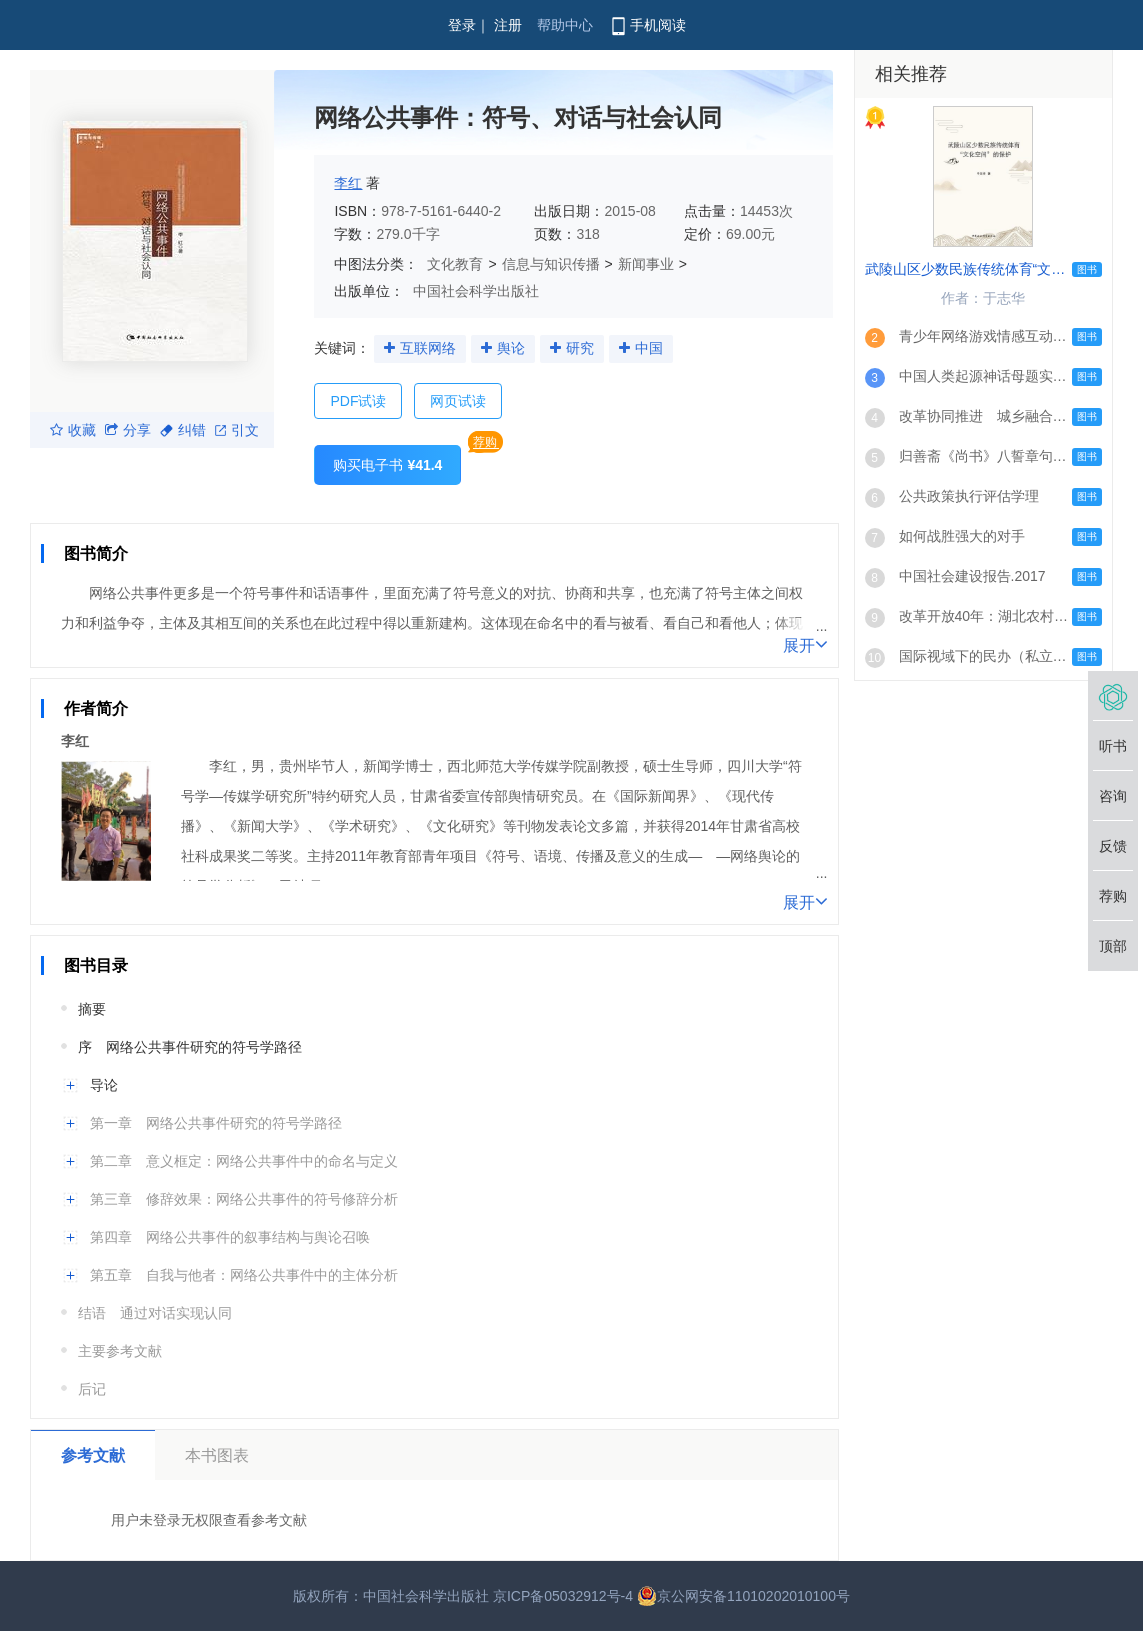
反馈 (1113, 846)
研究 (580, 348)
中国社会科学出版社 (476, 291)
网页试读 (458, 401)
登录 (462, 25)
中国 (649, 348)
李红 (348, 183)
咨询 (1113, 796)
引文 (237, 430)
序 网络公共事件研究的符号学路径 (190, 1047)
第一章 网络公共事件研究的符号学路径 (216, 1123)
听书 (1113, 746)
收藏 (73, 430)
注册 (508, 25)
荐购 (485, 442)
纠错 (183, 430)
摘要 (92, 1009)
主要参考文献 (120, 1351)
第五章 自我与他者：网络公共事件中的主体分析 (244, 1275)
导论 (104, 1085)
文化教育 (455, 264)
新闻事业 (646, 264)
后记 (92, 1389)
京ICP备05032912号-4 (563, 1596)
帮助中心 (565, 25)
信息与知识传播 (551, 264)
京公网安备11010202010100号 (743, 1596)
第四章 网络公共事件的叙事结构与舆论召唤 (230, 1237)
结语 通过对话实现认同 (155, 1313)
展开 (805, 644)
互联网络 (428, 348)
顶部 (1113, 946)
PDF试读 (358, 401)
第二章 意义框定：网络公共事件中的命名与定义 (244, 1161)
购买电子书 (387, 465)
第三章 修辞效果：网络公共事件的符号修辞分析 (244, 1199)
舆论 (511, 348)
